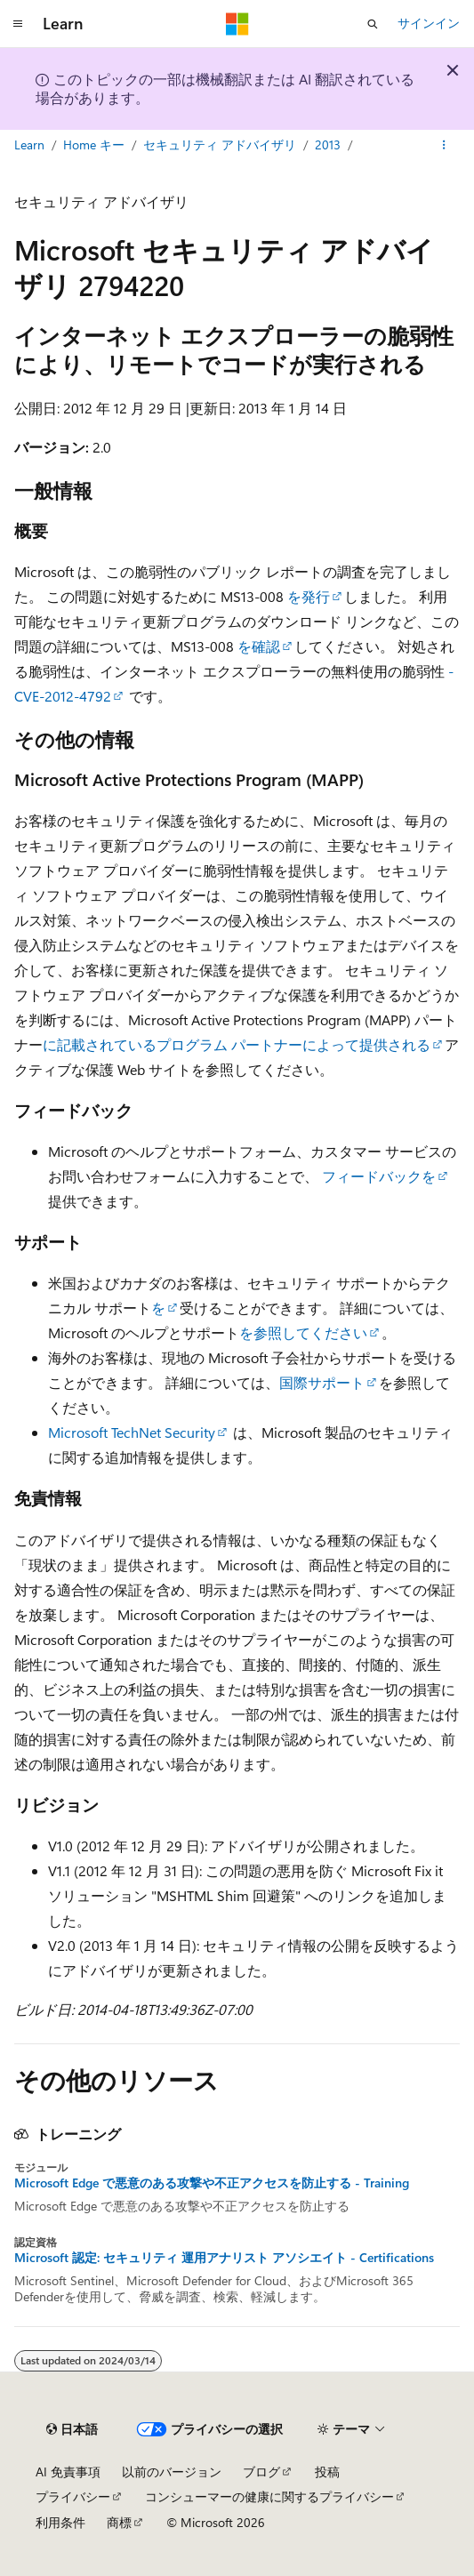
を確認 (257, 646)
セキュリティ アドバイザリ (219, 144)
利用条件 (60, 2522)
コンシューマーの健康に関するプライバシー (269, 2496)
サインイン (429, 22)
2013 (328, 144)
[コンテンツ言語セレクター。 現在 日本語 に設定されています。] (72, 2429)
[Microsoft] (237, 24)
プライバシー (73, 2496)
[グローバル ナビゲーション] (18, 24)
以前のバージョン (171, 2471)
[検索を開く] (372, 24)
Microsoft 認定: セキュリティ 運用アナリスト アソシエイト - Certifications (224, 2258)
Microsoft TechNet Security (131, 1432)
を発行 (307, 596)
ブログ (261, 2471)
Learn (29, 144)
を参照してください (303, 1332)
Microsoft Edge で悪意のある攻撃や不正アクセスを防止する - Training (211, 2183)
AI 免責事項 (68, 2471)
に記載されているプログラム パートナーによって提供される (236, 1044)
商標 (119, 2522)
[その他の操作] (444, 145)
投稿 (327, 2471)
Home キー (94, 144)
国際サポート (322, 1382)
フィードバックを (379, 1176)
